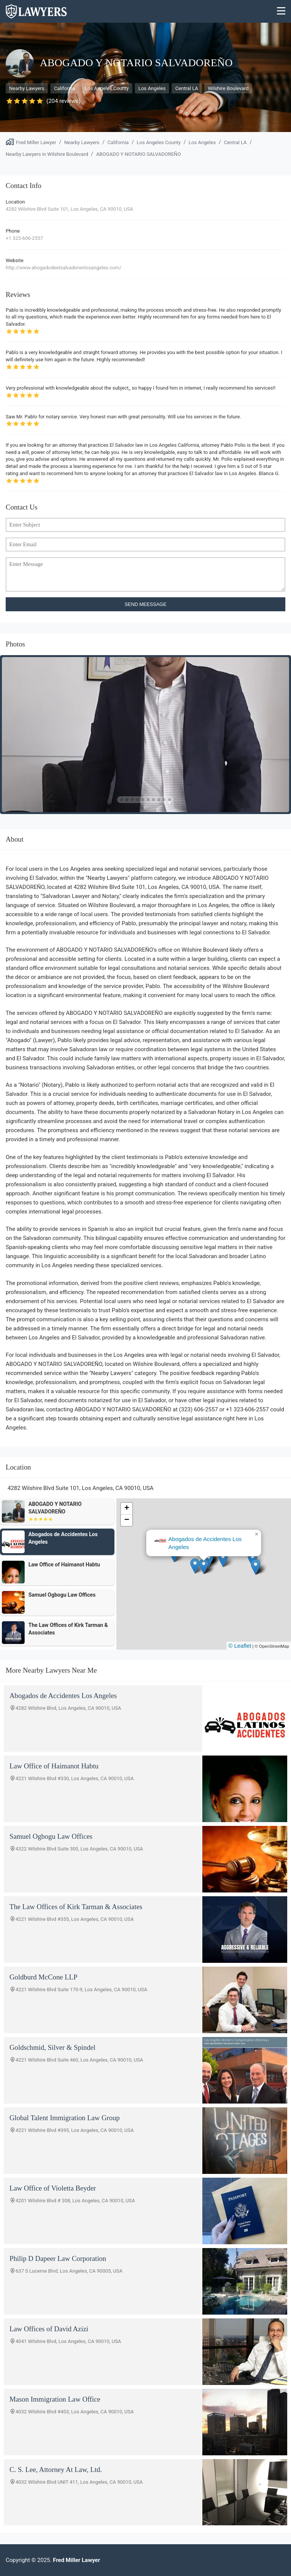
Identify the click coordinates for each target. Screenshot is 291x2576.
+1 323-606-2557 (24, 238)
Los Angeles (152, 88)
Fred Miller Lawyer (36, 142)
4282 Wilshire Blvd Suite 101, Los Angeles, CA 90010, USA (69, 209)
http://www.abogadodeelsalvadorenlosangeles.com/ (63, 267)
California (64, 88)
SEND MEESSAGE (146, 604)
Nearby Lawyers (26, 88)
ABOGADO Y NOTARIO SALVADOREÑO (138, 154)
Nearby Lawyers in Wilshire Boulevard (47, 154)
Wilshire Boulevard (228, 88)
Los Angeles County (107, 88)
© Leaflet (239, 1645)
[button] (203, 1566)
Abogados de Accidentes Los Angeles (204, 1543)
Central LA (186, 88)
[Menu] (281, 11)
